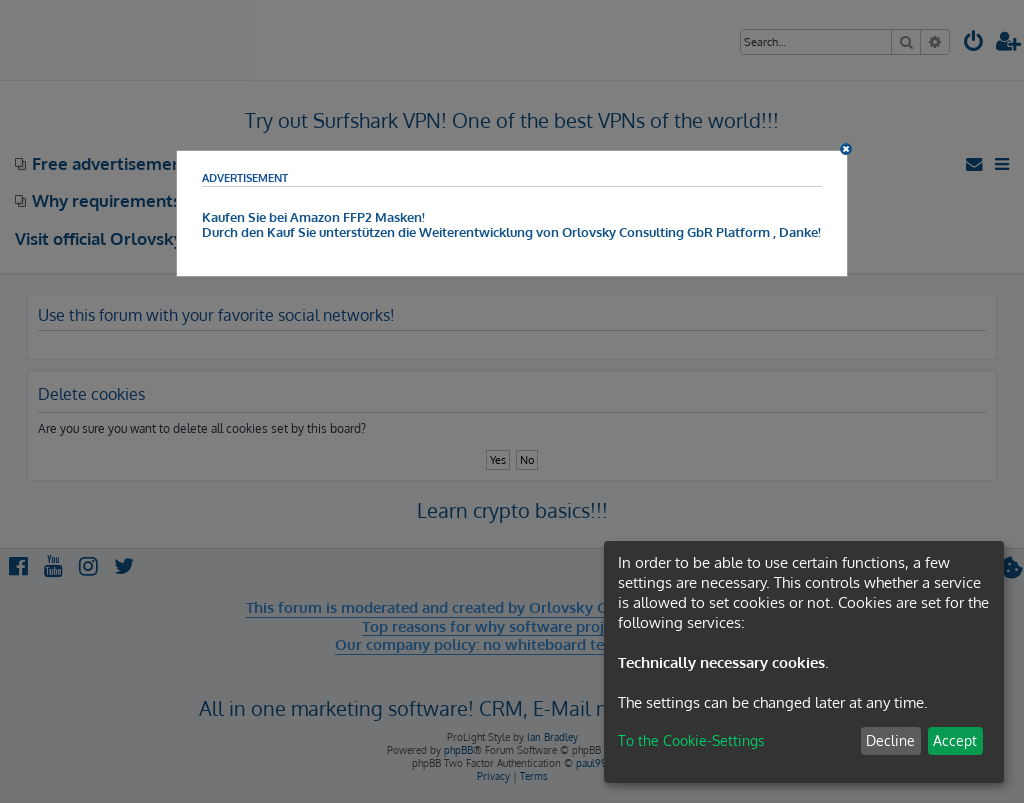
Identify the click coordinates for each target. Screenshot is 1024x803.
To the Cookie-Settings (691, 740)
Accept (955, 740)
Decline (890, 740)
